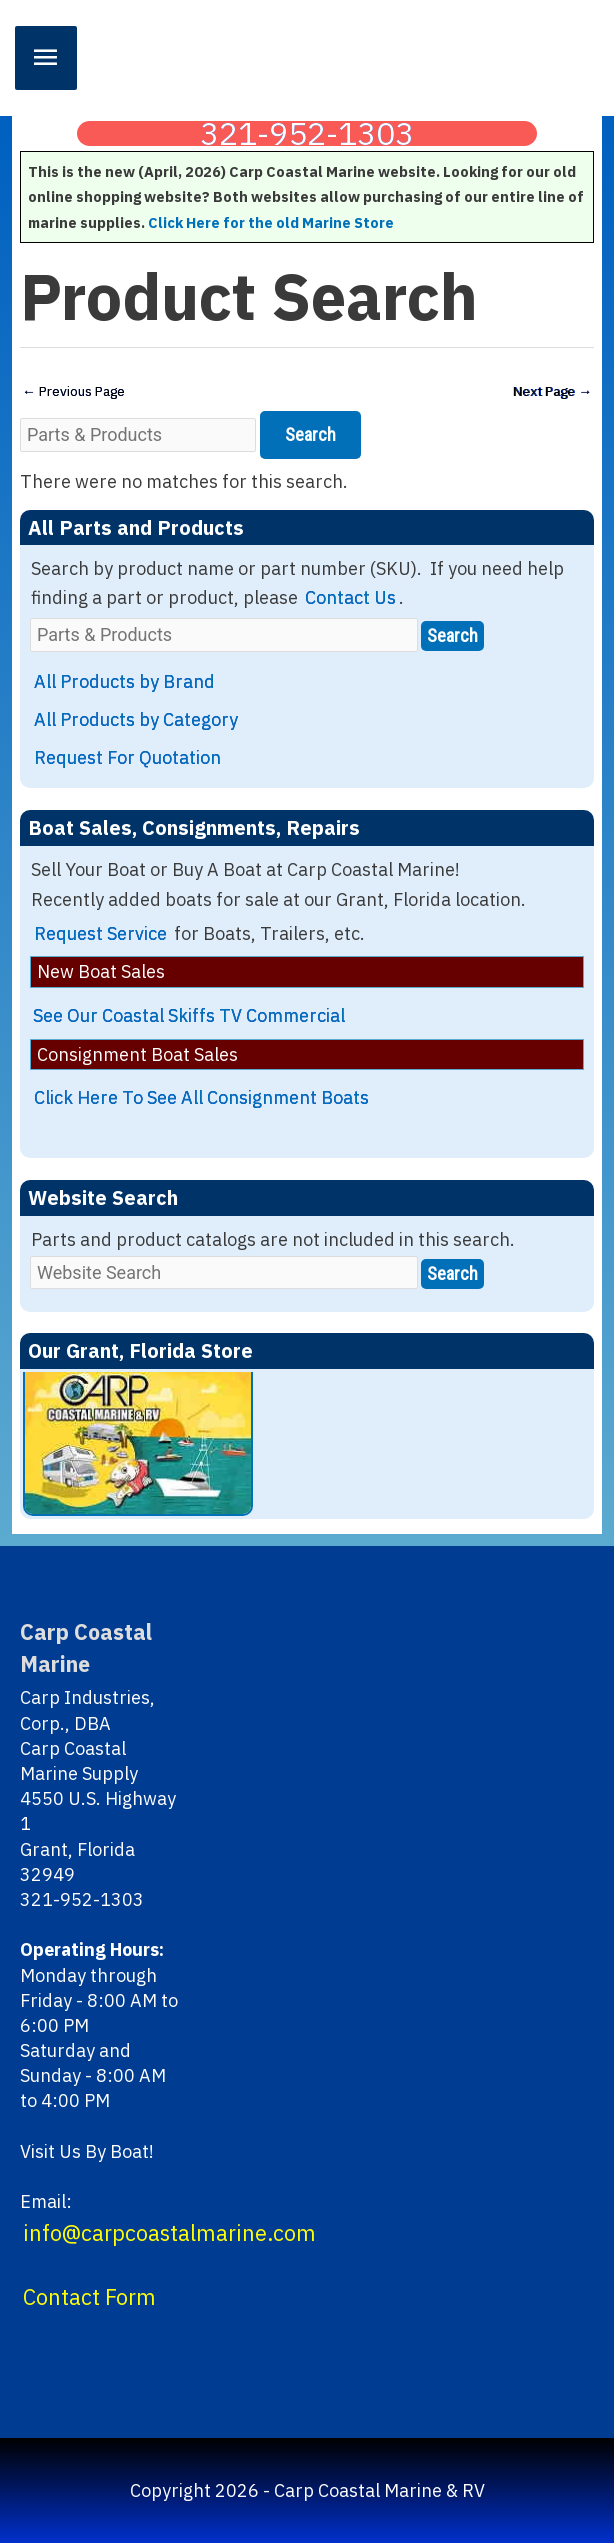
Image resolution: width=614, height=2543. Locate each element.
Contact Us (350, 597)
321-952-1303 (307, 133)
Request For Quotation (127, 757)
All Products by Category (136, 719)
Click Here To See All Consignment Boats (201, 1097)
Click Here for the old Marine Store (271, 222)
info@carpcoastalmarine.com (169, 2233)
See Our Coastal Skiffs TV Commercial (189, 1015)
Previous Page (73, 391)
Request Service (100, 933)
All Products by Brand (124, 681)
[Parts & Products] (138, 434)
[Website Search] (224, 1272)
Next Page (552, 391)
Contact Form (89, 2297)
